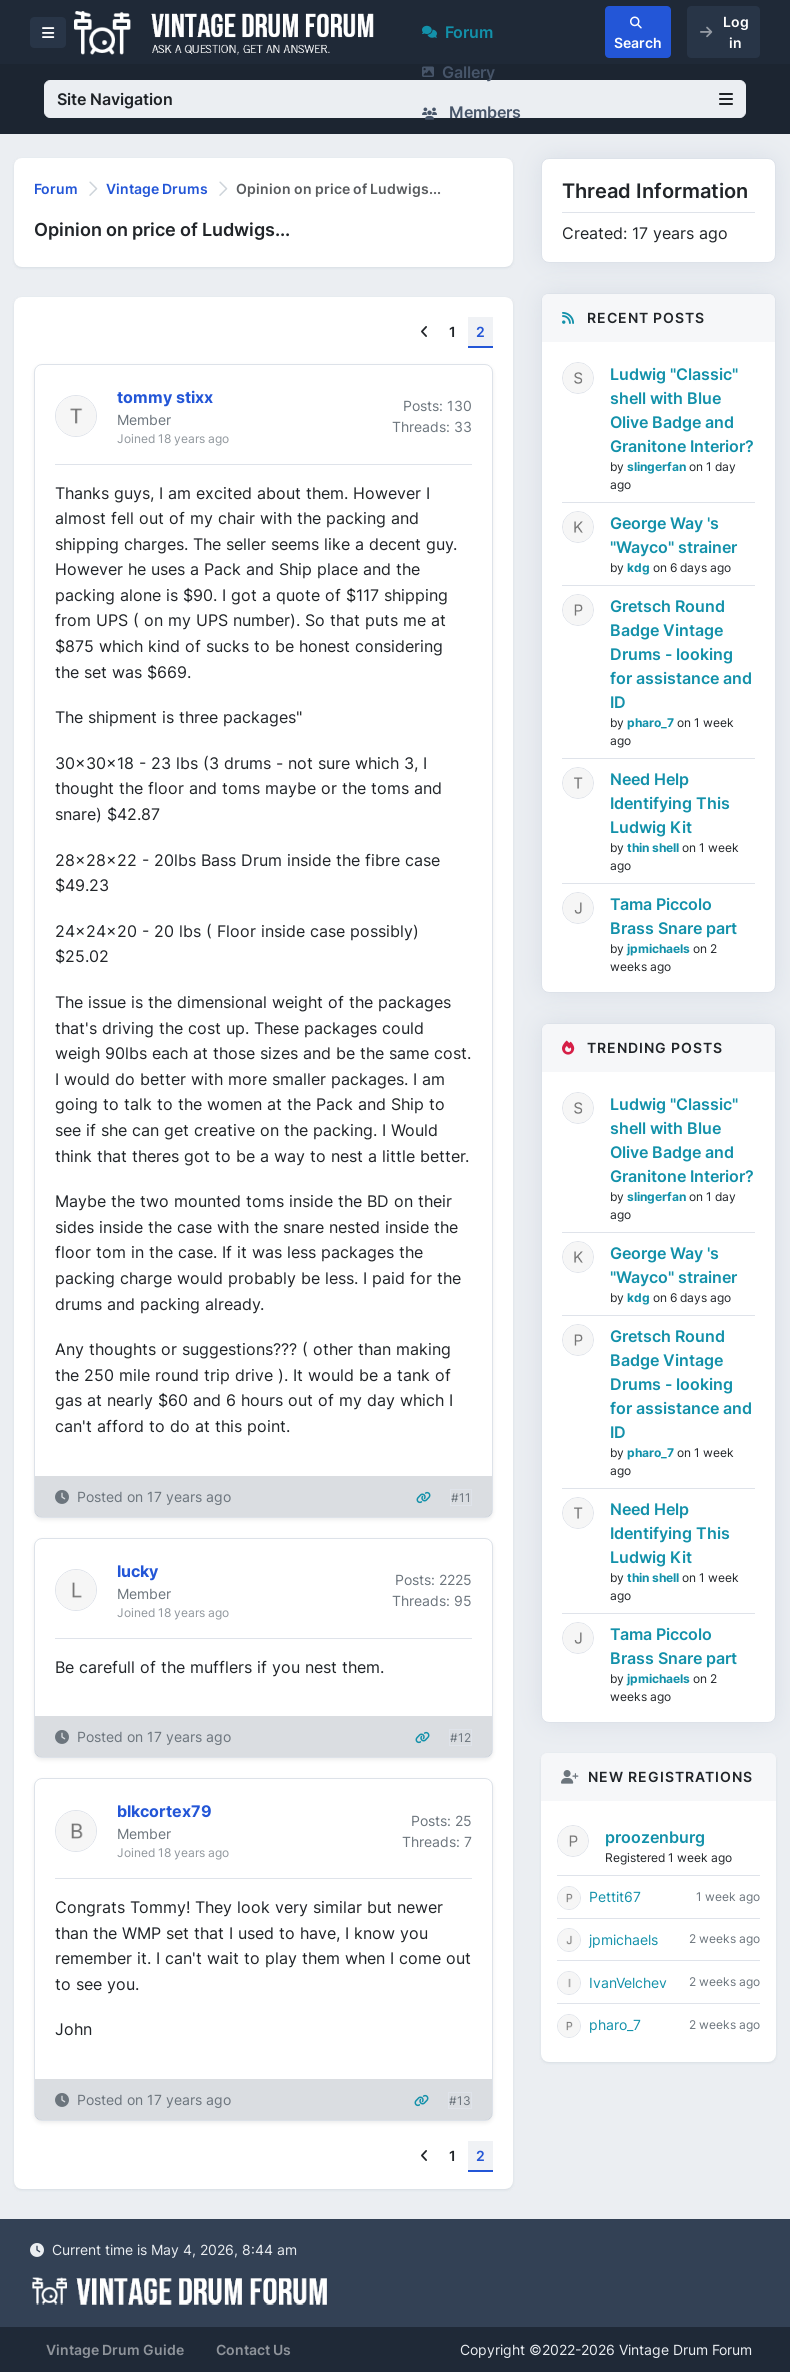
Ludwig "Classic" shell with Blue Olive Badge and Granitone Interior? (682, 410)
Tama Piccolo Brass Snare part (673, 916)
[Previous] (424, 332)
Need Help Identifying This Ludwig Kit (670, 803)
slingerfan (658, 466)
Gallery (458, 72)
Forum (457, 32)
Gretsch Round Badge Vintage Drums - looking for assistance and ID (681, 654)
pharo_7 (652, 722)
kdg (640, 567)
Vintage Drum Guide (115, 2349)
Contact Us (253, 2349)
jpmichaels (660, 948)
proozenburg (655, 1837)
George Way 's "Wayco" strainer (673, 535)
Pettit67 (615, 1896)
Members (471, 112)
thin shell (654, 847)
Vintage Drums (157, 188)
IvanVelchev (628, 1982)
